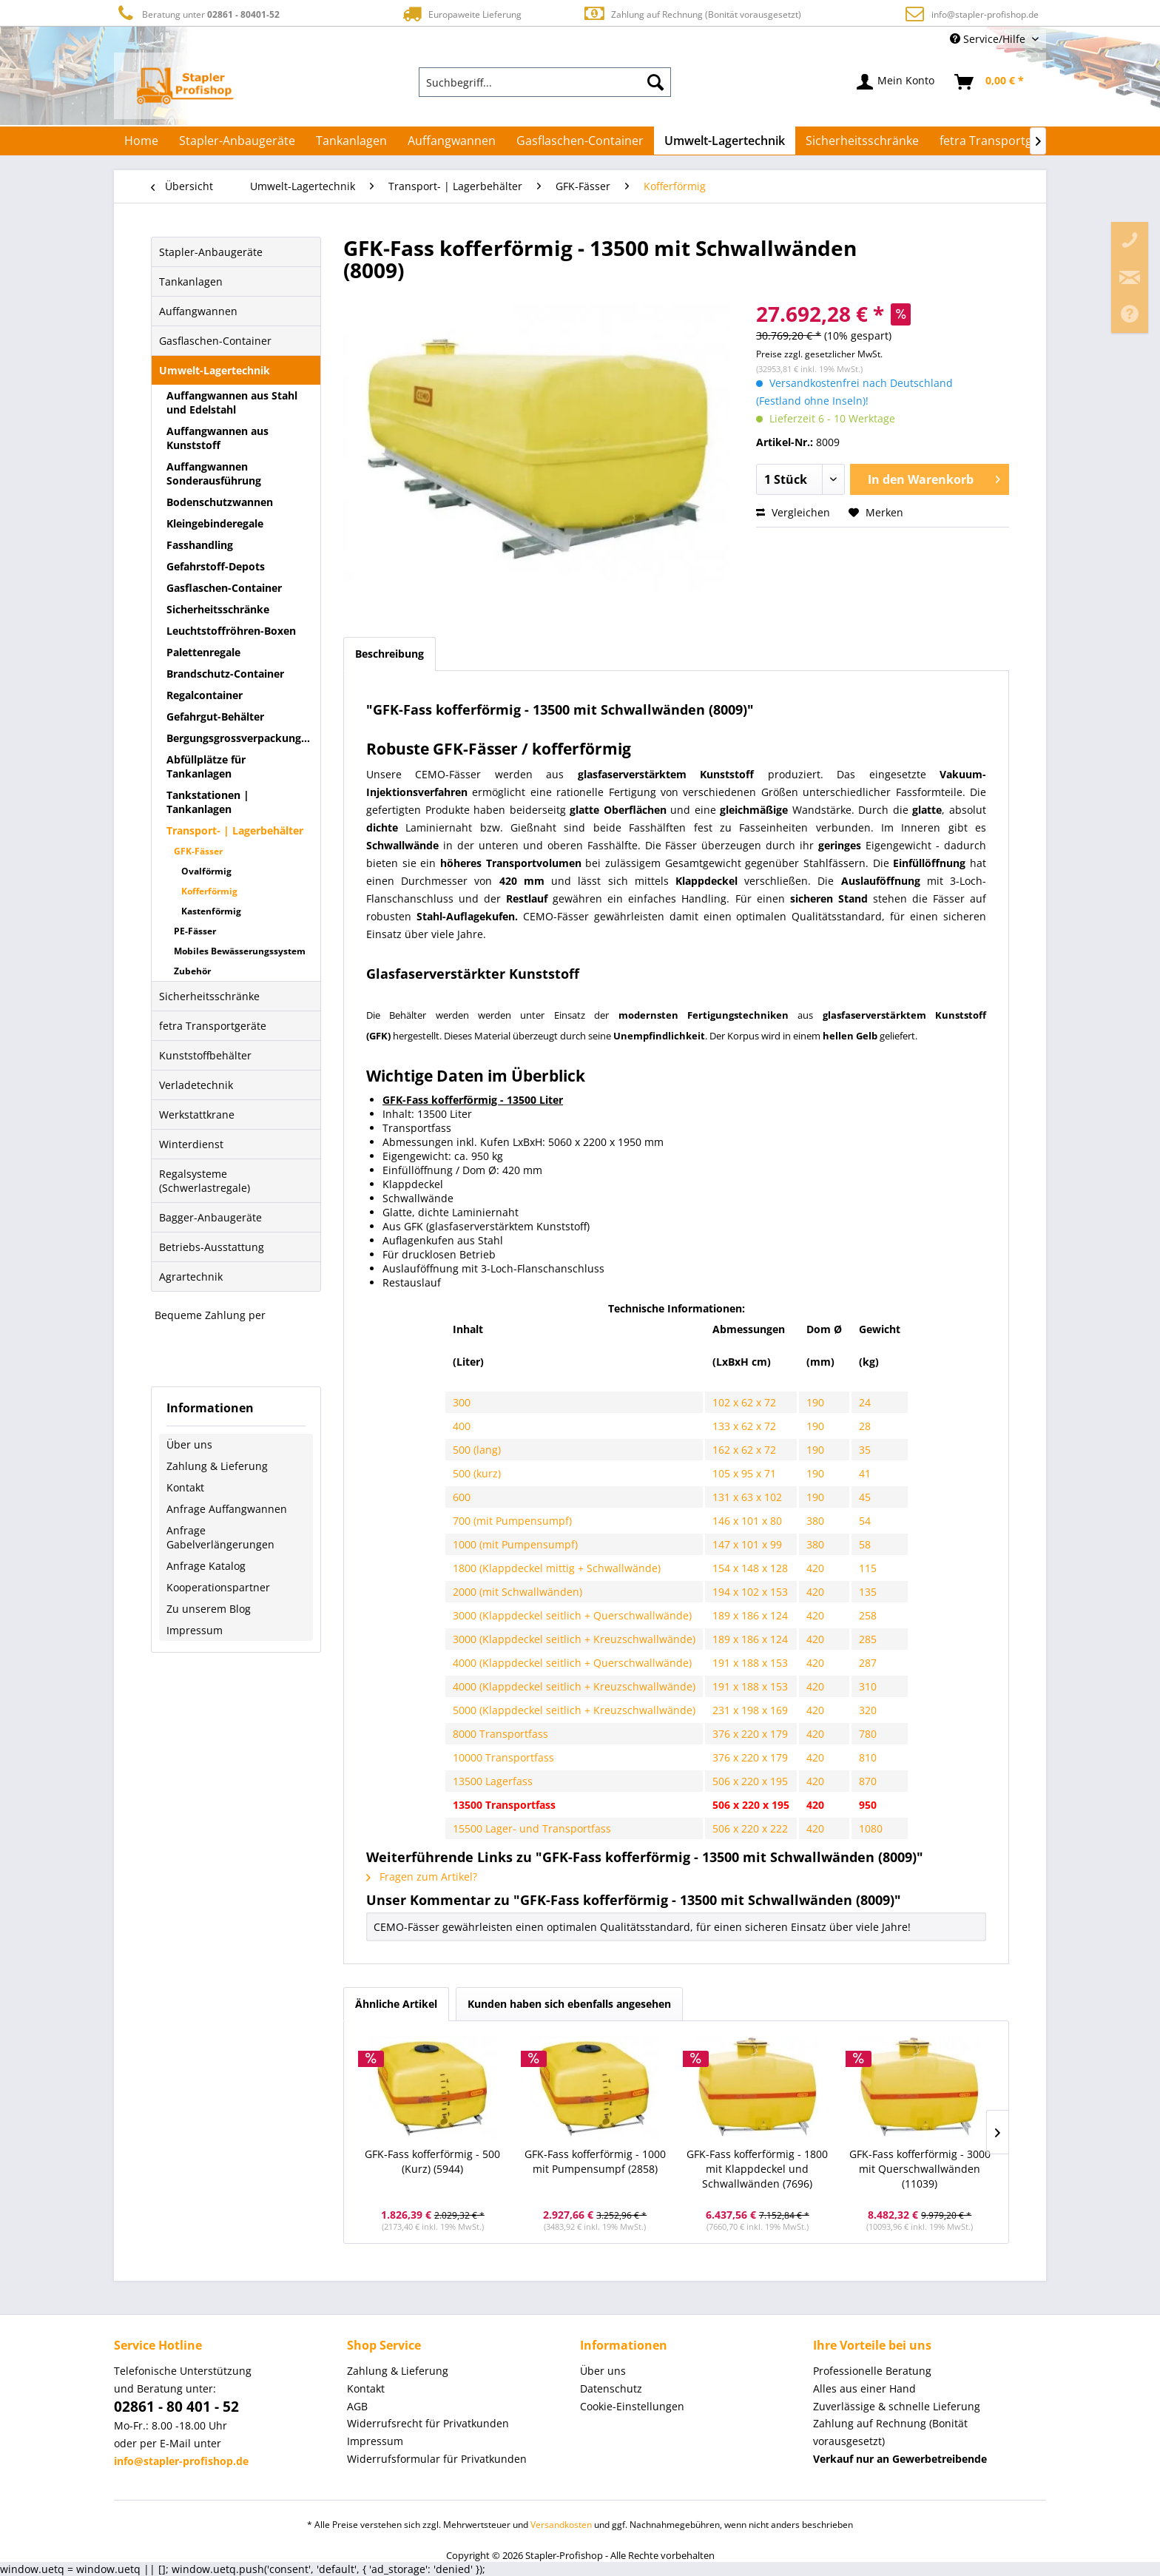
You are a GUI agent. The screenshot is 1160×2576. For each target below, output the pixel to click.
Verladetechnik (196, 1085)
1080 (871, 1828)
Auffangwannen (198, 311)
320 (868, 1710)
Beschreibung (389, 654)
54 (865, 1521)
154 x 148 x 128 (750, 1568)
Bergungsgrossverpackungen (240, 738)
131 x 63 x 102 (747, 1497)
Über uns (189, 1444)
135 (868, 1592)
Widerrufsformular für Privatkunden (437, 2459)
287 (868, 1663)
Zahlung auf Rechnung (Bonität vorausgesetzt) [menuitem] (890, 2432)
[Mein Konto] (896, 82)
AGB (357, 2406)
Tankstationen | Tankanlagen (207, 802)
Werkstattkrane (197, 1114)
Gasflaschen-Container (215, 341)
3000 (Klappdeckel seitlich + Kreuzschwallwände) (574, 1639)
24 (865, 1402)
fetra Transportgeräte (212, 1026)
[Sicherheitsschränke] (862, 141)
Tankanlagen (191, 281)
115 (868, 1568)
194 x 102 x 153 (750, 1592)
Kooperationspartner (218, 1587)
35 (865, 1450)
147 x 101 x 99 (747, 1544)
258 (868, 1615)
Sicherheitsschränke (217, 609)
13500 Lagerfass (493, 1781)
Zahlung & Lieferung (217, 1466)
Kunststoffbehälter (205, 1055)
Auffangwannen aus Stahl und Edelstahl (231, 402)
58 (865, 1544)
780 (868, 1734)
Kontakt (185, 1487)
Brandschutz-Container (225, 674)
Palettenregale (203, 652)
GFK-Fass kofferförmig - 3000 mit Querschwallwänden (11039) (920, 2169)
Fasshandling (199, 545)
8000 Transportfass (500, 1734)
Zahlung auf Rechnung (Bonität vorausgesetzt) (692, 13)
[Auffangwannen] (451, 141)
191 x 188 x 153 (750, 1663)
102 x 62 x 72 (744, 1402)
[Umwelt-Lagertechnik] (724, 141)
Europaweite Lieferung (461, 13)
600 (462, 1497)
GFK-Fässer (198, 851)
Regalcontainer (204, 695)
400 (462, 1426)
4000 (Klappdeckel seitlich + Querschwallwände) (572, 1663)
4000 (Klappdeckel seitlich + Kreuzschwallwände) (574, 1686)
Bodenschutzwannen (219, 502)
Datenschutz (611, 2388)
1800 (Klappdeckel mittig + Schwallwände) (557, 1568)
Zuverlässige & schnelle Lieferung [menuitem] (896, 2406)
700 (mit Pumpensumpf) (512, 1521)
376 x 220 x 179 (750, 1734)
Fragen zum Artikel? (421, 1876)
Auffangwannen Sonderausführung (213, 473)
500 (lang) (478, 1450)
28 (865, 1426)
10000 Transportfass (503, 1757)
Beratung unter (197, 13)
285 (868, 1639)
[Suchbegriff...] (545, 82)
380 (815, 1521)
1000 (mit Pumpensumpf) (515, 1544)
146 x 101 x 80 (747, 1521)
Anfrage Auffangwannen (226, 1509)
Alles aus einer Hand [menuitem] (864, 2388)
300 (462, 1402)
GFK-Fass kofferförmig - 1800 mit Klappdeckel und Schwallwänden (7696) (757, 2169)
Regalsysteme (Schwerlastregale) (204, 1181)
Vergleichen (793, 512)
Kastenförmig (211, 911)
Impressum (194, 1630)
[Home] (141, 141)
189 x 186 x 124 (750, 1615)
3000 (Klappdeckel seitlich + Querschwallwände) (572, 1615)
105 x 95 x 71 (744, 1473)
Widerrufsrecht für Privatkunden (428, 2423)
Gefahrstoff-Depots (215, 566)
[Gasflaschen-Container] (580, 141)
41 (865, 1473)
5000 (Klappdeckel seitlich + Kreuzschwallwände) (574, 1710)
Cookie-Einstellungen (632, 2406)
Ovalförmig (206, 871)
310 (868, 1686)
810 (868, 1757)
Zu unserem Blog (208, 1609)
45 (865, 1497)
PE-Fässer (195, 931)
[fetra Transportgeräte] (1000, 141)
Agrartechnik (191, 1277)
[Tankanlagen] (351, 141)
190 (815, 1402)
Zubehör (192, 971)
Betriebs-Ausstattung (211, 1247)
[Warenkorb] (989, 82)
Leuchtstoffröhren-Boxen (231, 631)
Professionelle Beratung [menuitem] (872, 2371)
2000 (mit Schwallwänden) (517, 1592)
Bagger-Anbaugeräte (210, 1217)
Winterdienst (191, 1144)
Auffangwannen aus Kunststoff (217, 438)
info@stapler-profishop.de (985, 14)
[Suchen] (655, 82)
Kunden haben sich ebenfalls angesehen (569, 2004)
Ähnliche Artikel (396, 2004)
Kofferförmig (209, 891)
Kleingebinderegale (214, 523)
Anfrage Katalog (206, 1566)
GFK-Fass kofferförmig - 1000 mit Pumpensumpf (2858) (595, 2161)
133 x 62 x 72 (744, 1426)
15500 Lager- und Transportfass (532, 1828)
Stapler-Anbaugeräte (211, 252)
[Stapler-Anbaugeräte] (237, 141)
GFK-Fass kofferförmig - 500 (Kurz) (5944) (432, 2161)
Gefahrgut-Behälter (215, 716)
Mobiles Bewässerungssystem (240, 951)
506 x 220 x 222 (750, 1828)
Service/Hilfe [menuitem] (989, 39)
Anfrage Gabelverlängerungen (220, 1537)
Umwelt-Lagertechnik (214, 370)
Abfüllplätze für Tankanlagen (206, 766)
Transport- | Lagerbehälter (234, 830)
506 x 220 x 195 (750, 1781)
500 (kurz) (477, 1473)
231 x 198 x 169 (750, 1710)
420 (815, 1568)
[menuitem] (545, 82)
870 (868, 1781)
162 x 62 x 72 (744, 1450)
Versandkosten (561, 2524)
